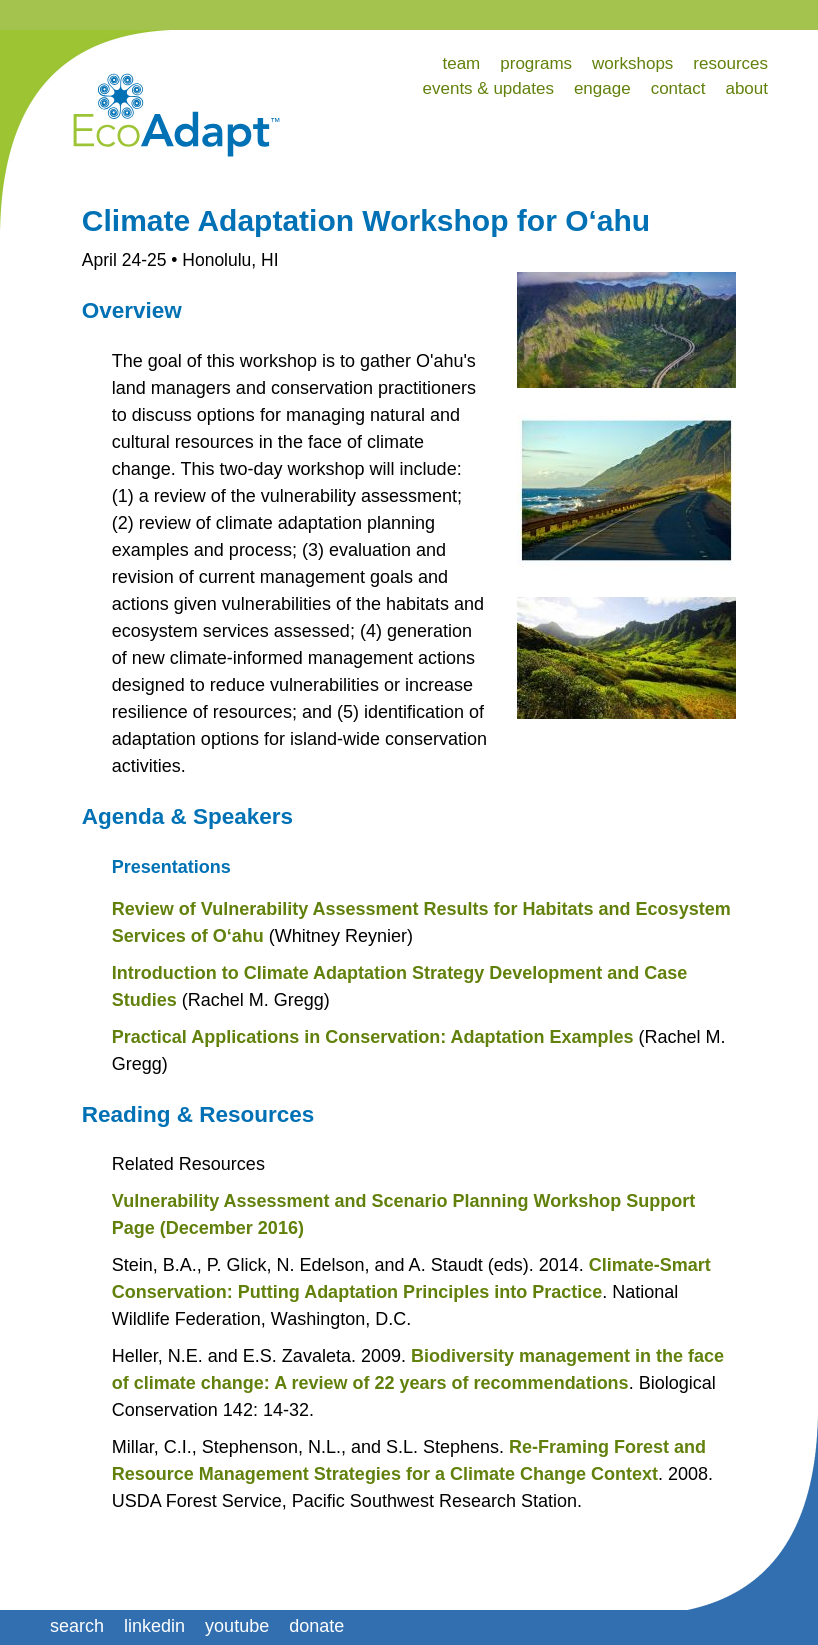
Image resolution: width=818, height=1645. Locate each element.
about (746, 88)
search (77, 1626)
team (461, 63)
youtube (237, 1626)
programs (536, 63)
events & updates (488, 88)
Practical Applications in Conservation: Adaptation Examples (373, 1037)
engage (602, 88)
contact (678, 88)
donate (316, 1626)
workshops (632, 63)
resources (730, 63)
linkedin (154, 1626)
